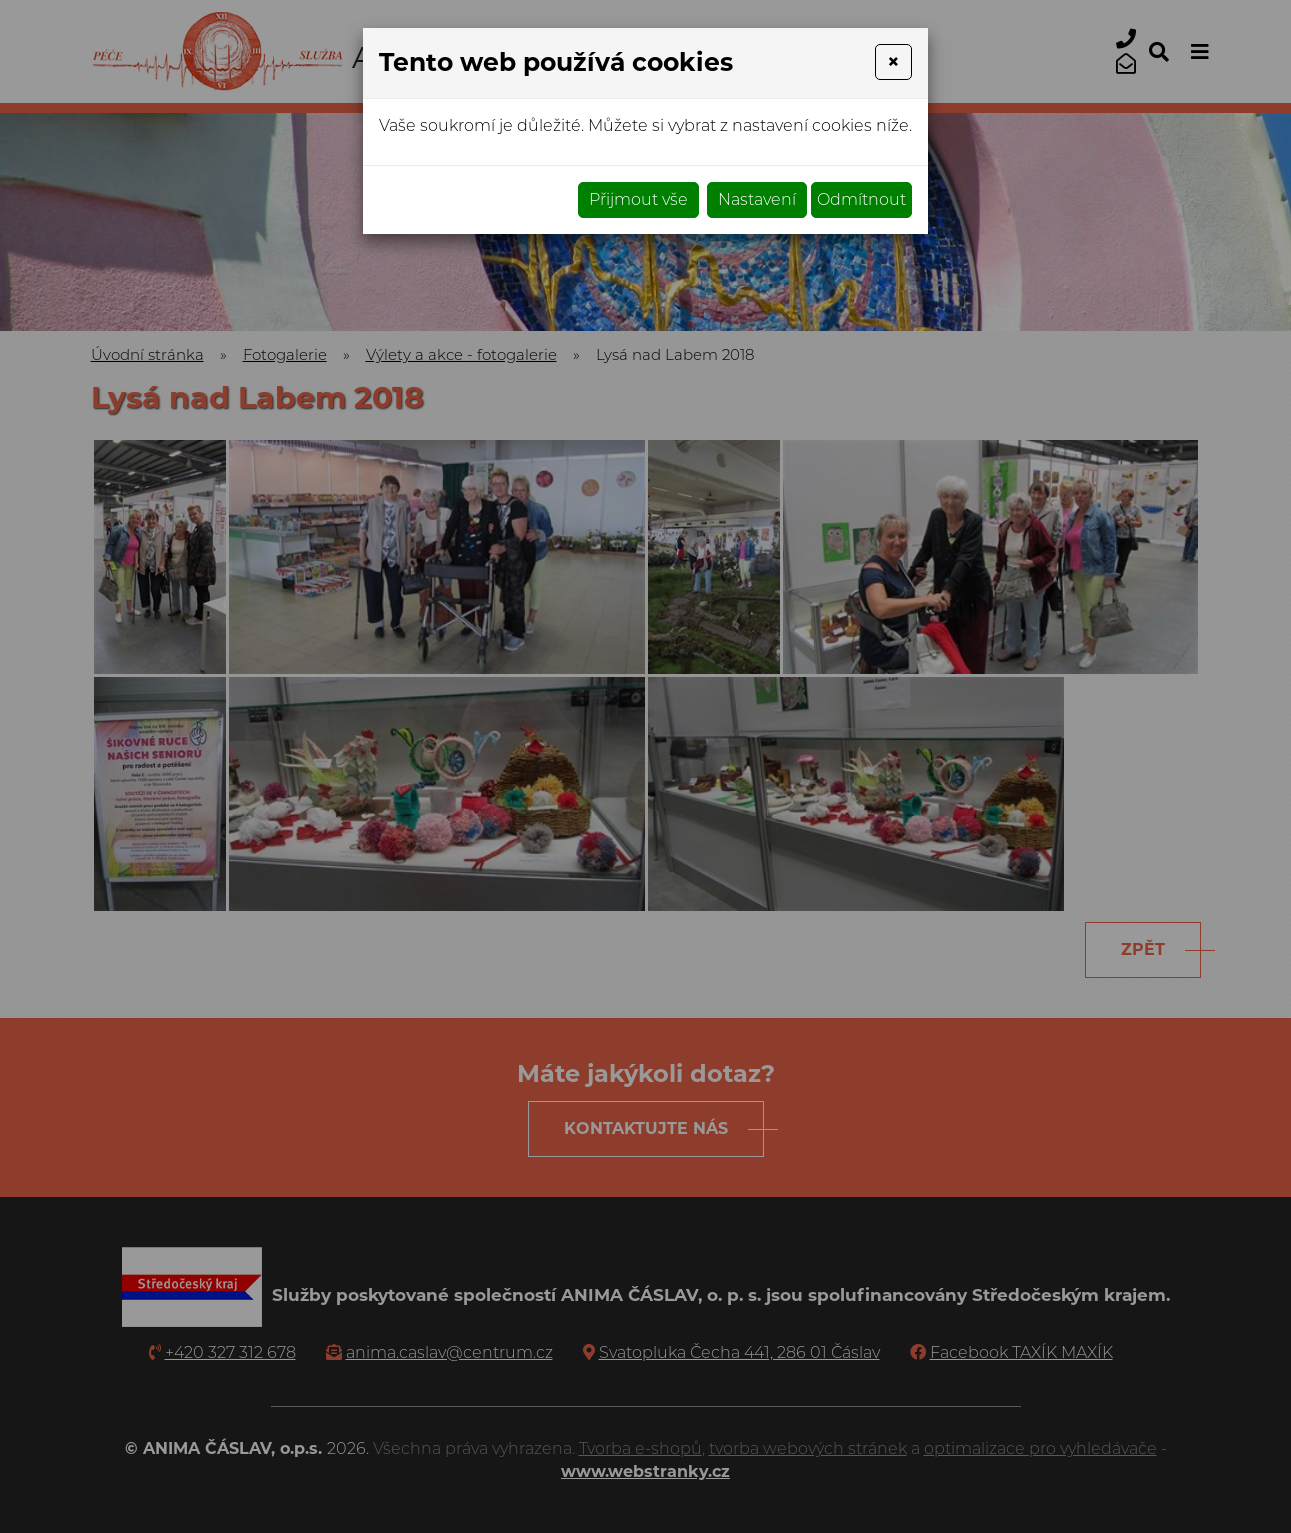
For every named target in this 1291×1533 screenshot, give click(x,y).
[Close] (893, 62)
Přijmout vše (638, 199)
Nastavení (757, 199)
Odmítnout (861, 199)
